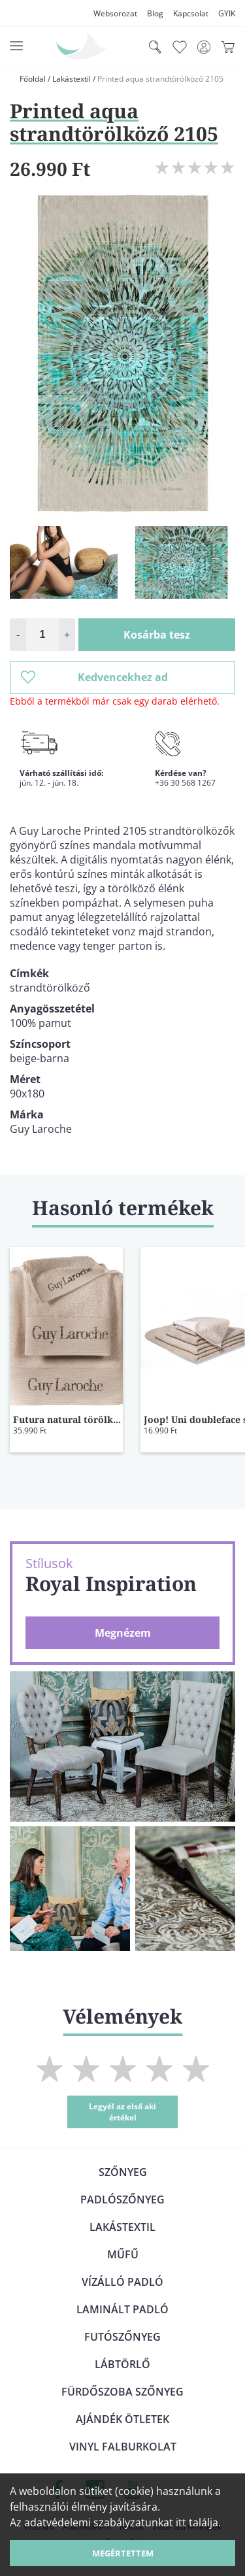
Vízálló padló (122, 2282)
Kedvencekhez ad (94, 677)
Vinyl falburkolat (122, 2446)
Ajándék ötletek (122, 2419)
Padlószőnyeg (122, 2199)
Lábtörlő (122, 2364)
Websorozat (115, 13)
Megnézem (123, 1633)
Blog (155, 13)
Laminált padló (122, 2309)
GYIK (226, 13)
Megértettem (123, 2553)
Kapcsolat (190, 13)
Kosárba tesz (156, 634)
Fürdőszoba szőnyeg (122, 2391)
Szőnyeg (123, 2172)
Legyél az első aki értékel (122, 2112)
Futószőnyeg (122, 2337)
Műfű (123, 2254)
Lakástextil (71, 78)
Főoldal (33, 78)
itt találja (197, 2522)
